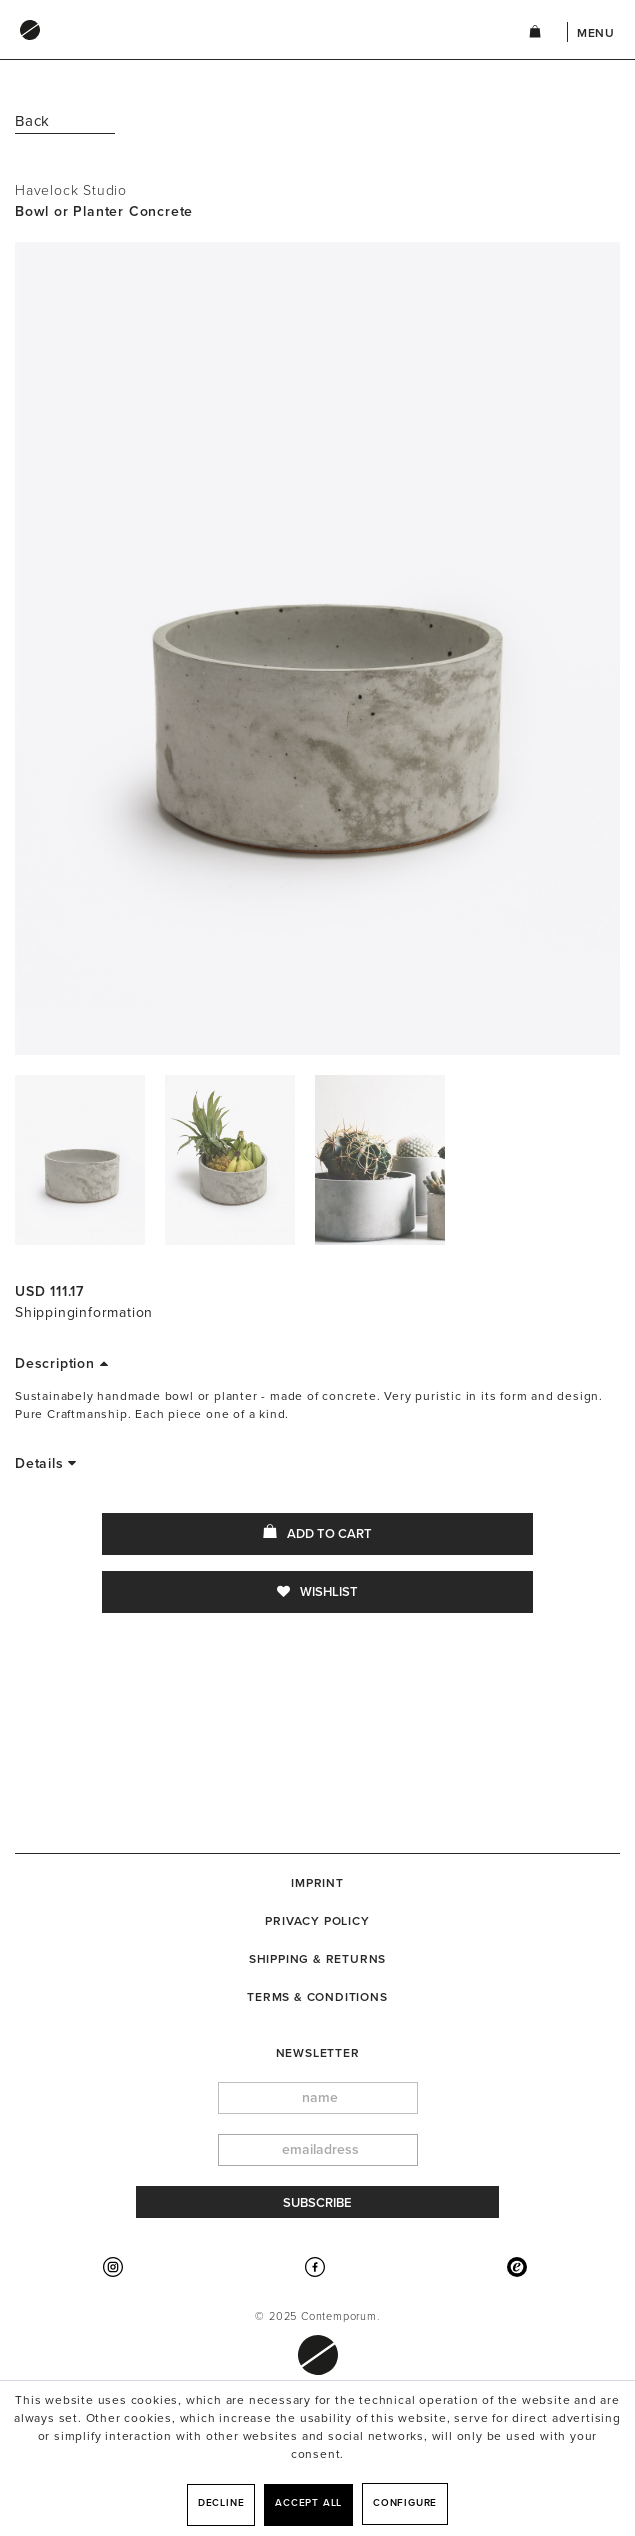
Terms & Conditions (317, 1997)
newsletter (318, 2053)
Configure (405, 2503)
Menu (596, 33)
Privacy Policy (317, 1921)
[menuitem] (251, 49)
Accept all (308, 2503)
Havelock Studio (71, 190)
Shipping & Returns (317, 1959)
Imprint (317, 1883)
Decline (221, 2503)
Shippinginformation (84, 1312)
